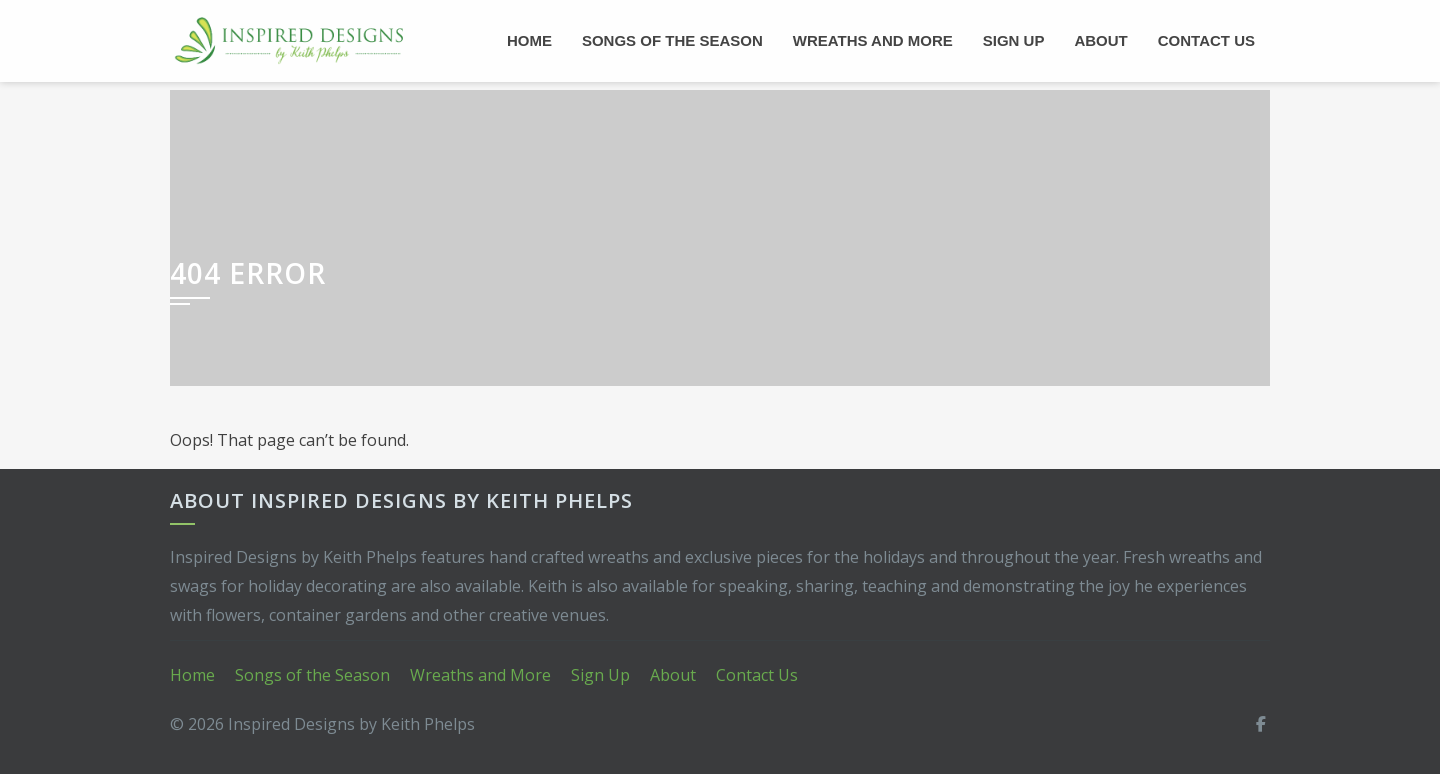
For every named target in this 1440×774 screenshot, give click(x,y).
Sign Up (1014, 40)
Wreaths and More (873, 40)
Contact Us (1206, 40)
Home (529, 40)
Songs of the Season (672, 40)
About (1100, 40)
